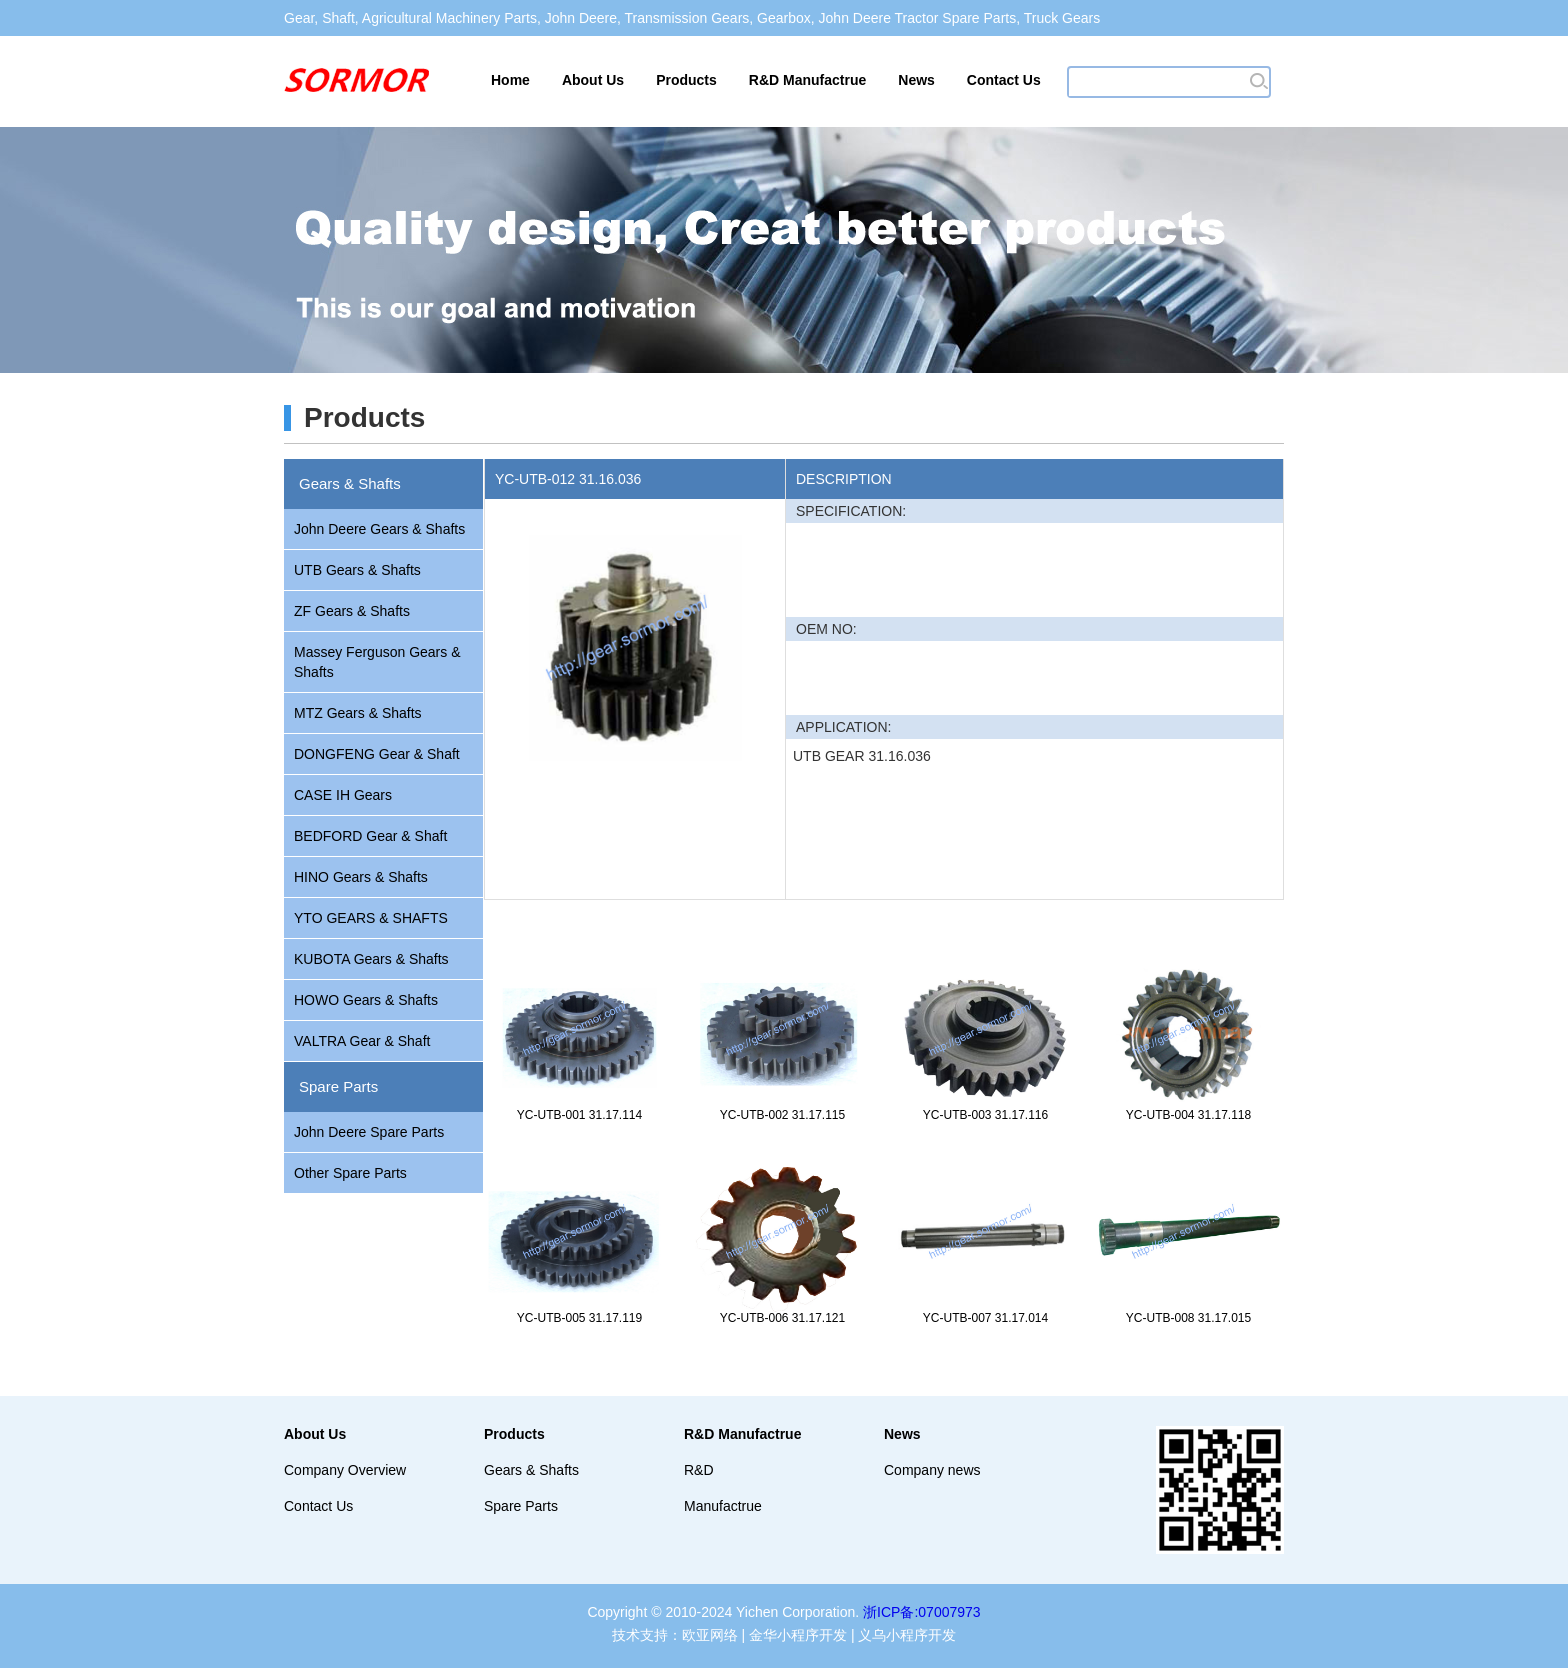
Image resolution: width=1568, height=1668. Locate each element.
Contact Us (1004, 80)
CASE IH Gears (343, 795)
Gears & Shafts (350, 483)
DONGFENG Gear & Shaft (377, 754)
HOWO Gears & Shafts (366, 1000)
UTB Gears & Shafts (357, 570)
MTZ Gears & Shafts (358, 713)
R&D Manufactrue (807, 80)
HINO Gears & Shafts (361, 877)
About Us (593, 80)
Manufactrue (723, 1506)
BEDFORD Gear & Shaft (370, 836)
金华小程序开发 (798, 1635)
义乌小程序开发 (907, 1635)
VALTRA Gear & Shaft (362, 1041)
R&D (699, 1470)
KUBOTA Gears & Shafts (371, 959)
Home (510, 80)
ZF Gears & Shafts (352, 611)
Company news (932, 1470)
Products (686, 80)
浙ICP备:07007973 (922, 1612)
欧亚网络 (710, 1635)
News (916, 80)
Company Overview (345, 1470)
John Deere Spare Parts (369, 1132)
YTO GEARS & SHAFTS (371, 918)
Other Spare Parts (350, 1173)
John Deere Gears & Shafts (379, 529)
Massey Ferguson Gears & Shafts (377, 662)
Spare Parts (338, 1086)
